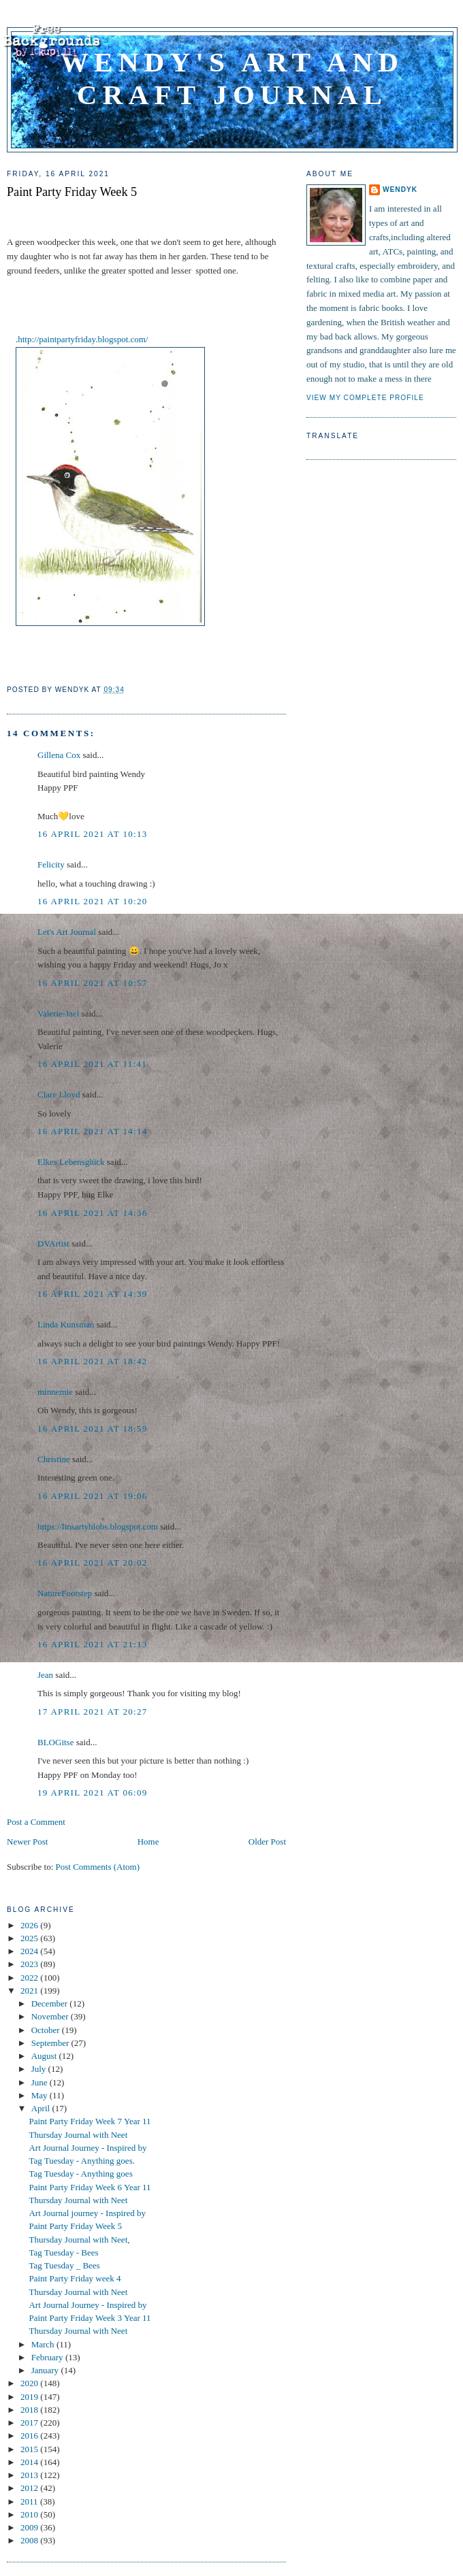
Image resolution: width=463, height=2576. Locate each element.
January (46, 2370)
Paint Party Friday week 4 (75, 2278)
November (51, 2016)
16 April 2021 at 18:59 (92, 1428)
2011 (30, 2501)
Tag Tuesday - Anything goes (80, 2173)
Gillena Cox (58, 755)
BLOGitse (55, 1742)
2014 (30, 2462)
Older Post (267, 1841)
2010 (30, 2514)
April (41, 2108)
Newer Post (27, 1841)
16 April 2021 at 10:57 (92, 983)
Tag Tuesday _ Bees (64, 2265)
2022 (30, 1977)
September (51, 2043)
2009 (30, 2527)
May (40, 2095)
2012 (30, 2488)
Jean (45, 1675)
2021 (30, 1990)
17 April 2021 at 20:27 (92, 1711)
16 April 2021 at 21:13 (92, 1644)
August (45, 2056)
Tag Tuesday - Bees (63, 2252)
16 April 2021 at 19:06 (92, 1496)
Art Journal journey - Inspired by (87, 2213)
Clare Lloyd (58, 1094)
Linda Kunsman (65, 1324)
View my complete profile (365, 397)
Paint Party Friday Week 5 (72, 192)
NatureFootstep (64, 1593)
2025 (30, 1938)
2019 (30, 2397)
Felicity (51, 864)
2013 (30, 2475)
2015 (30, 2449)
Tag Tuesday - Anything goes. (81, 2161)
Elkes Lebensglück (71, 1162)
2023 (30, 1964)
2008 (30, 2540)
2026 (30, 1925)
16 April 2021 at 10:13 (92, 834)
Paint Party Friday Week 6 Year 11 (89, 2187)
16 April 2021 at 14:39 (92, 1294)
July (39, 2069)
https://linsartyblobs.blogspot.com (97, 1526)
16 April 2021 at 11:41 (92, 1064)
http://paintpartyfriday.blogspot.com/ (83, 339)
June (40, 2082)
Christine (53, 1459)
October (46, 2030)
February (48, 2357)
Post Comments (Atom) (98, 1867)
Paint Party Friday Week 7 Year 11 (89, 2121)
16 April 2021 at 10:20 (92, 901)
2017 (30, 2422)
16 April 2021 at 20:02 (92, 1562)
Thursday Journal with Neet (78, 2135)
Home (148, 1841)
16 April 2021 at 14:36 (92, 1213)
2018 (30, 2410)
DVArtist (53, 1243)
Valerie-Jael (58, 1013)
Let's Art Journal (66, 932)
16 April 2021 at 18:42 (92, 1361)
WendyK (400, 189)
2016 (30, 2435)
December (50, 2003)
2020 (30, 2383)
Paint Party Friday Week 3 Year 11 (89, 2318)
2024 (30, 1951)
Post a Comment (36, 1822)
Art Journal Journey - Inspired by (87, 2148)
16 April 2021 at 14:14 (92, 1131)
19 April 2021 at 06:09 (92, 1792)
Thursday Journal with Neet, (79, 2239)
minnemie (55, 1392)
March (44, 2344)
